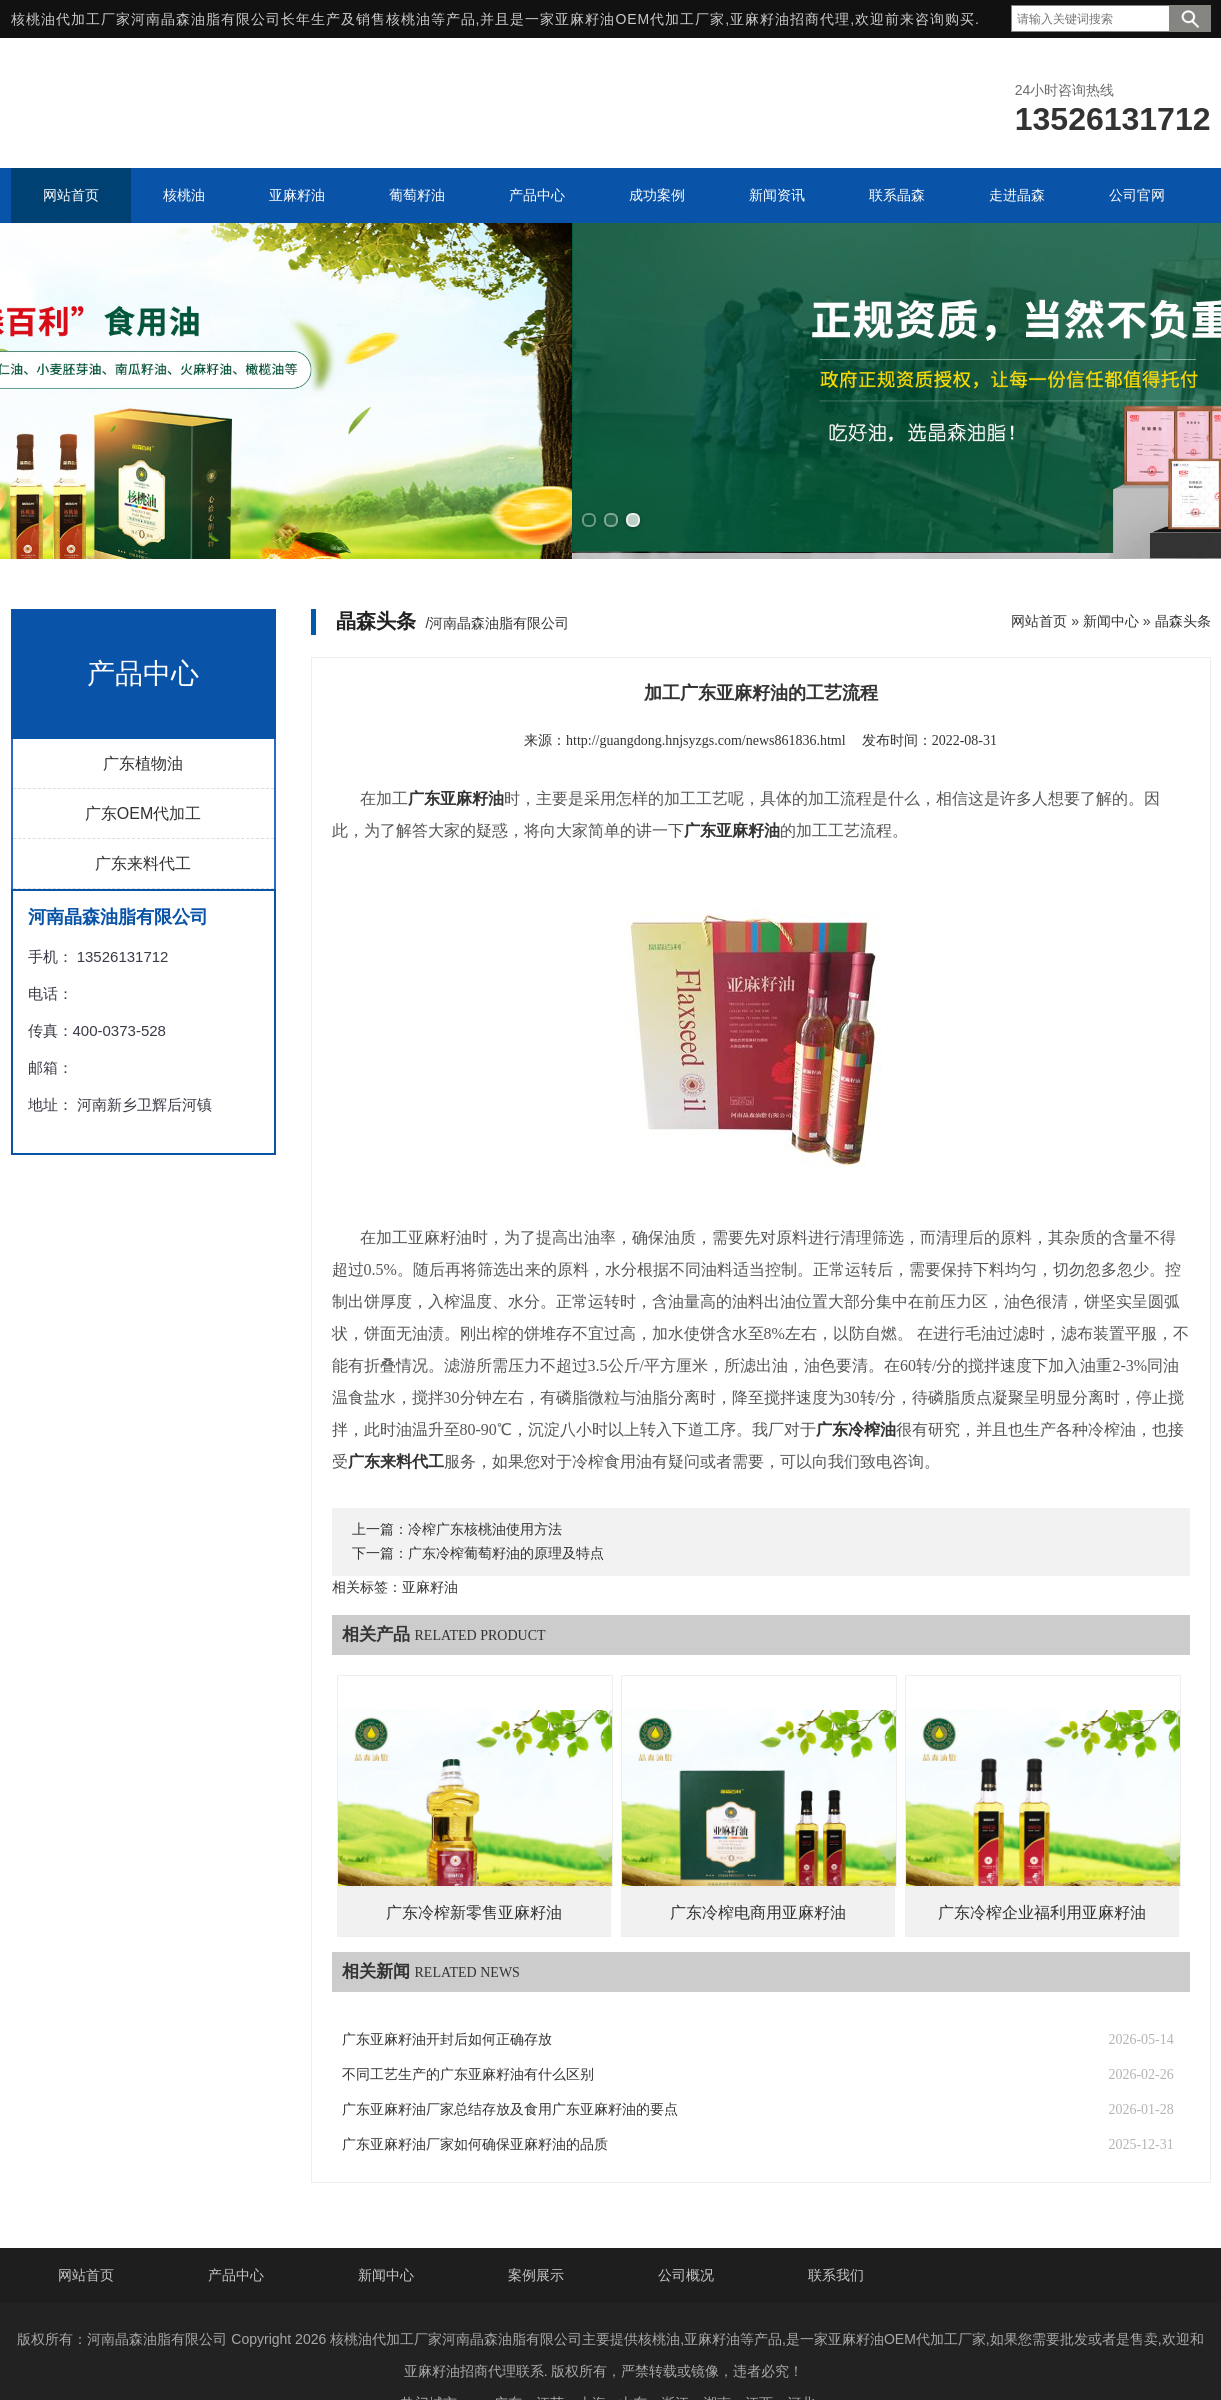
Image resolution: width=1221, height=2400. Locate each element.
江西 (759, 2358)
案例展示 (536, 2230)
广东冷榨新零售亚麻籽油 (474, 1867)
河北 (801, 2358)
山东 (633, 2358)
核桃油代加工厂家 (71, 19)
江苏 (550, 2358)
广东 (508, 2358)
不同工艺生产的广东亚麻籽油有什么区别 (468, 2029)
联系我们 (836, 2230)
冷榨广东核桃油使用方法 (485, 1484)
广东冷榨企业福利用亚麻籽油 (1042, 1867)
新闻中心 (1111, 575)
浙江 (675, 2358)
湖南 (717, 2358)
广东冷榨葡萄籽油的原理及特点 (506, 1508)
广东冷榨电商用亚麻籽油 (758, 1867)
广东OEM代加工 (143, 767)
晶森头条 (1183, 575)
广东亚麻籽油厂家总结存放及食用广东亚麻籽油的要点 (510, 2064)
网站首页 (1039, 575)
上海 (592, 2358)
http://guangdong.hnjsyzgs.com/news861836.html (706, 694)
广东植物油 (143, 717)
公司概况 (686, 2230)
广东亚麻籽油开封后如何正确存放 (447, 1994)
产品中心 (236, 2230)
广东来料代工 (143, 817)
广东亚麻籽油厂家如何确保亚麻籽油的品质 (475, 2099)
